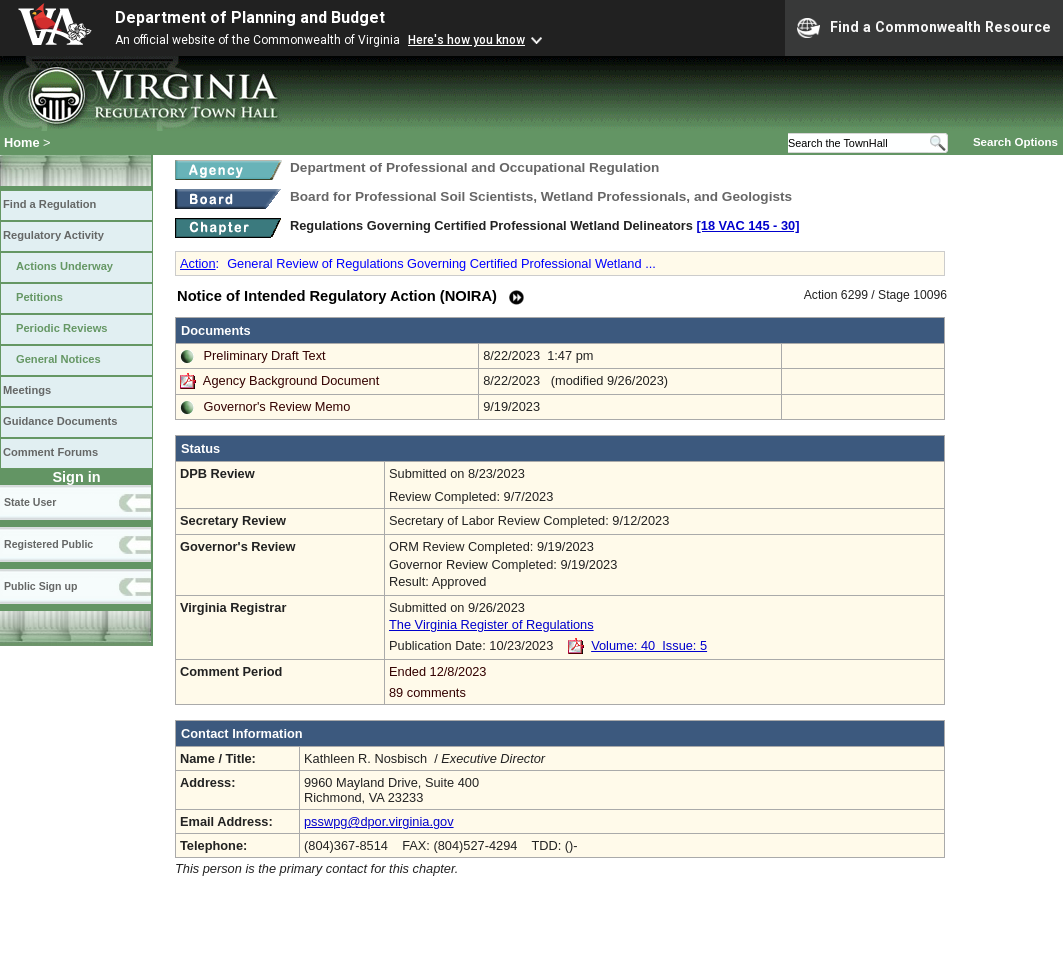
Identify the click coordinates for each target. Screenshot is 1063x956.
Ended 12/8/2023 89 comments (664, 682)
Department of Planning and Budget (250, 17)
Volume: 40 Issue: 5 (649, 645)
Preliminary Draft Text (265, 355)
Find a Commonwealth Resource (924, 28)
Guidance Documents (60, 421)
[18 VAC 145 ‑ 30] (748, 225)
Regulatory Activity (53, 235)
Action (198, 263)
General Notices (58, 359)
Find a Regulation (49, 204)
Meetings (27, 390)
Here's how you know (466, 40)
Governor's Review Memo (277, 406)
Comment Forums (50, 452)
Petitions (39, 297)
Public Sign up (40, 586)
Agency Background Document (291, 380)
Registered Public (48, 544)
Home (22, 142)
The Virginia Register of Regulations (491, 624)
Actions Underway (64, 266)
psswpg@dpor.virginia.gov (379, 821)
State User (30, 502)
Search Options (1015, 142)
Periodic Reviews (62, 328)
